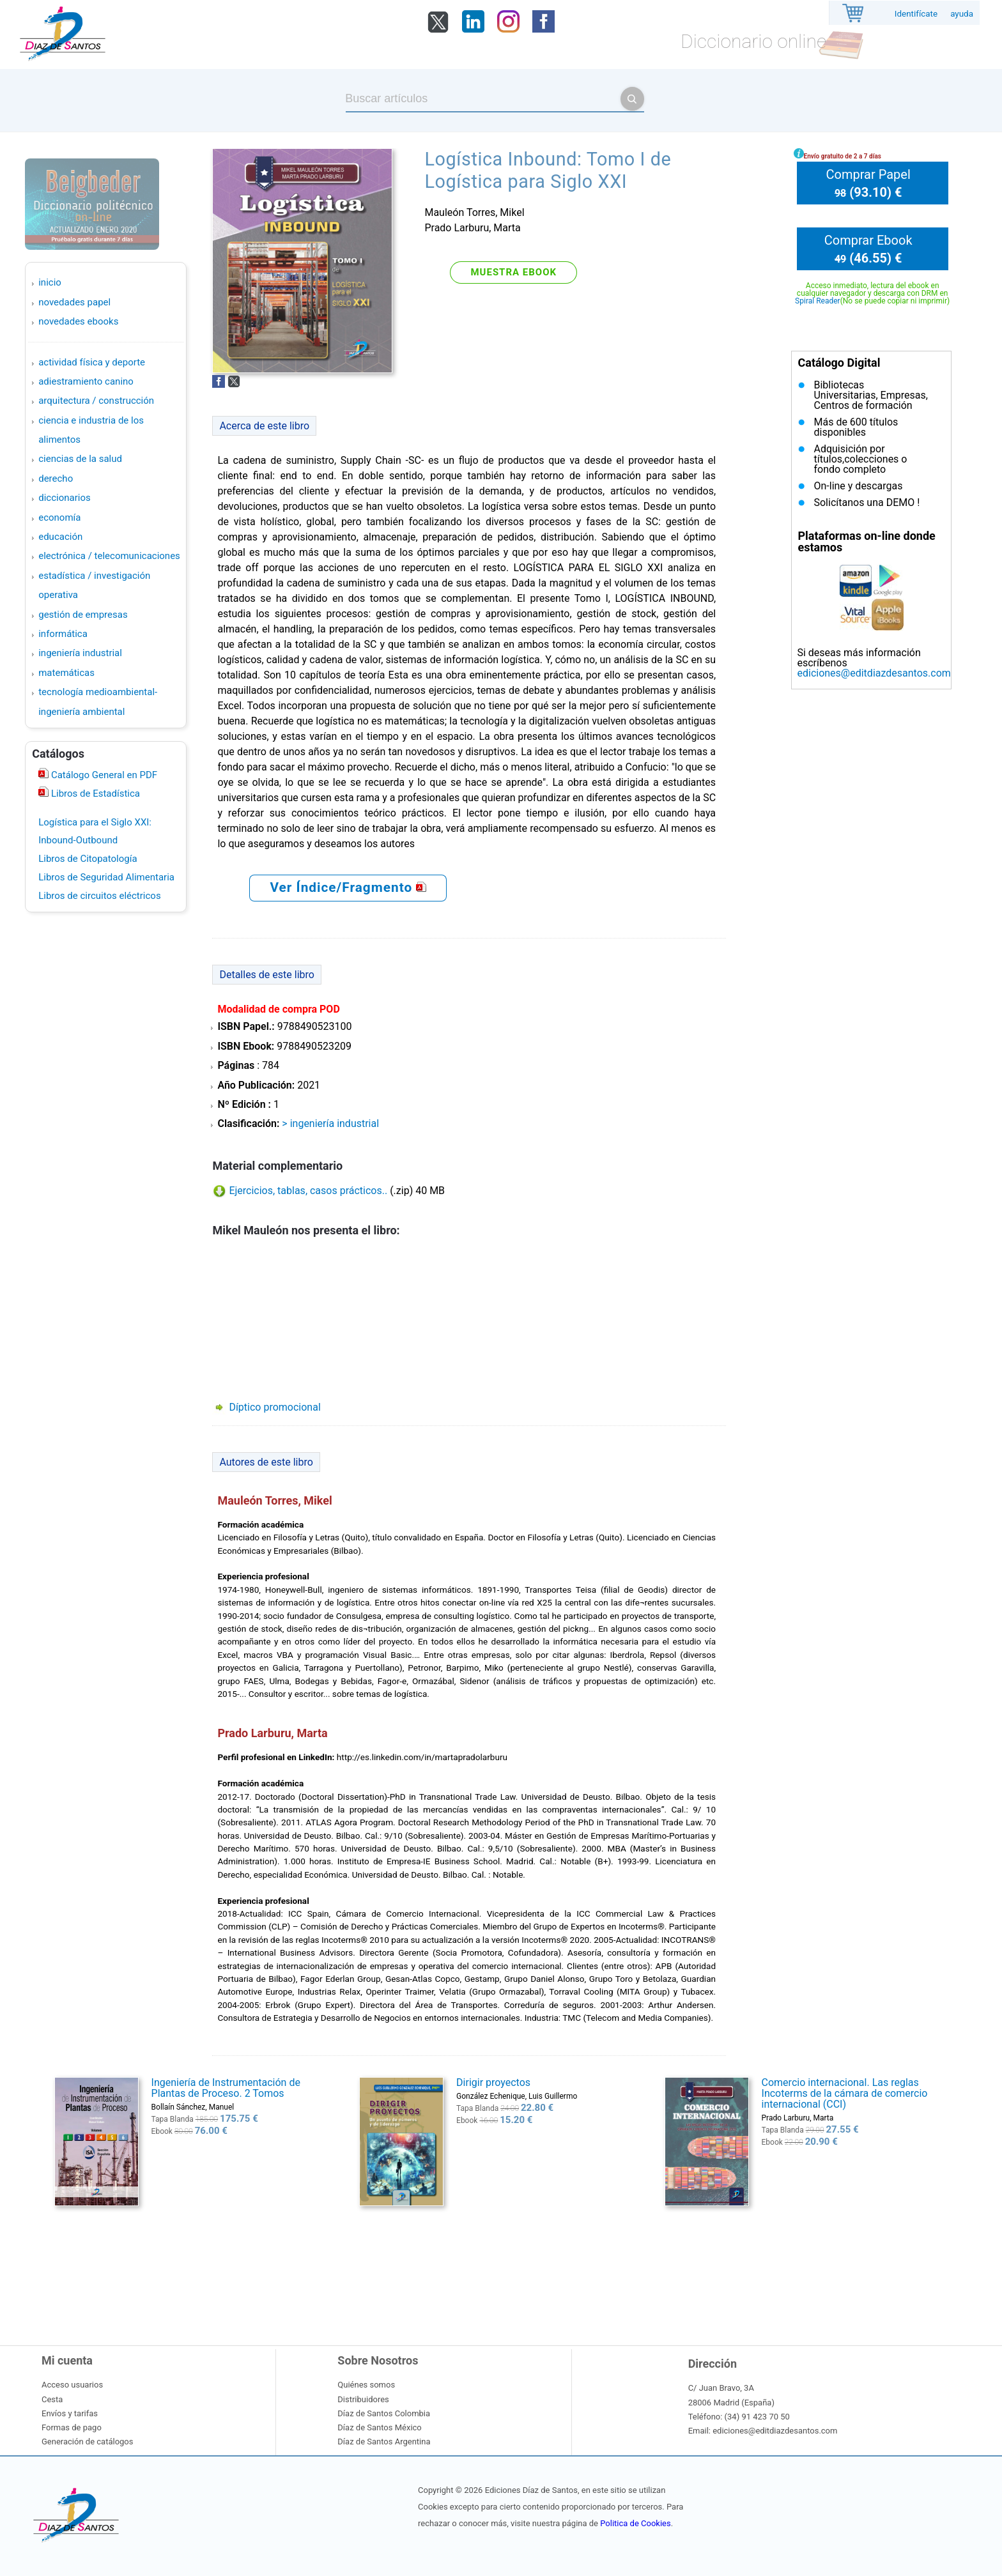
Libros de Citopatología (87, 858)
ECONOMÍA (59, 517)
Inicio (49, 282)
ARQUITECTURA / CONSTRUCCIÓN (96, 400)
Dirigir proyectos (493, 2082)
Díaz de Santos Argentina (383, 2441)
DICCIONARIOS (64, 497)
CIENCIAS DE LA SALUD (80, 458)
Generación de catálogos (87, 2441)
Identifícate (916, 14)
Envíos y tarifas (70, 2413)
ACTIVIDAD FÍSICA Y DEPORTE (91, 362)
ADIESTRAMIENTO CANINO (86, 381)
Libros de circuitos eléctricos (99, 895)
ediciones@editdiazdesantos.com (873, 673)
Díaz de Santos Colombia (383, 2413)
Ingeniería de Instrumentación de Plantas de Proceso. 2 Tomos (225, 2087)
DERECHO (55, 478)
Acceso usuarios (72, 2384)
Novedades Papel (74, 302)
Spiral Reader (817, 300)
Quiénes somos (366, 2384)
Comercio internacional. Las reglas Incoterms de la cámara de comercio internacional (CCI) (845, 2093)
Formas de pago (72, 2427)
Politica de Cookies (635, 2523)
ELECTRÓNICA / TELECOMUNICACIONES (109, 556)
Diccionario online (753, 41)
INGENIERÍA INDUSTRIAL (80, 653)
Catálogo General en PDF (103, 775)
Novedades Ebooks (78, 321)
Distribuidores (363, 2399)
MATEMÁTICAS (66, 672)
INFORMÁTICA (63, 634)
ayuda (961, 14)
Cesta (52, 2399)
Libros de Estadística (94, 793)
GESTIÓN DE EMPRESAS (82, 614)
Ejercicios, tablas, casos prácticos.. (308, 1190)
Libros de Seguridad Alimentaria (106, 877)
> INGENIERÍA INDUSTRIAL (330, 1123)
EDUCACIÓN (60, 536)
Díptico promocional (274, 1407)
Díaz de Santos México (379, 2427)
